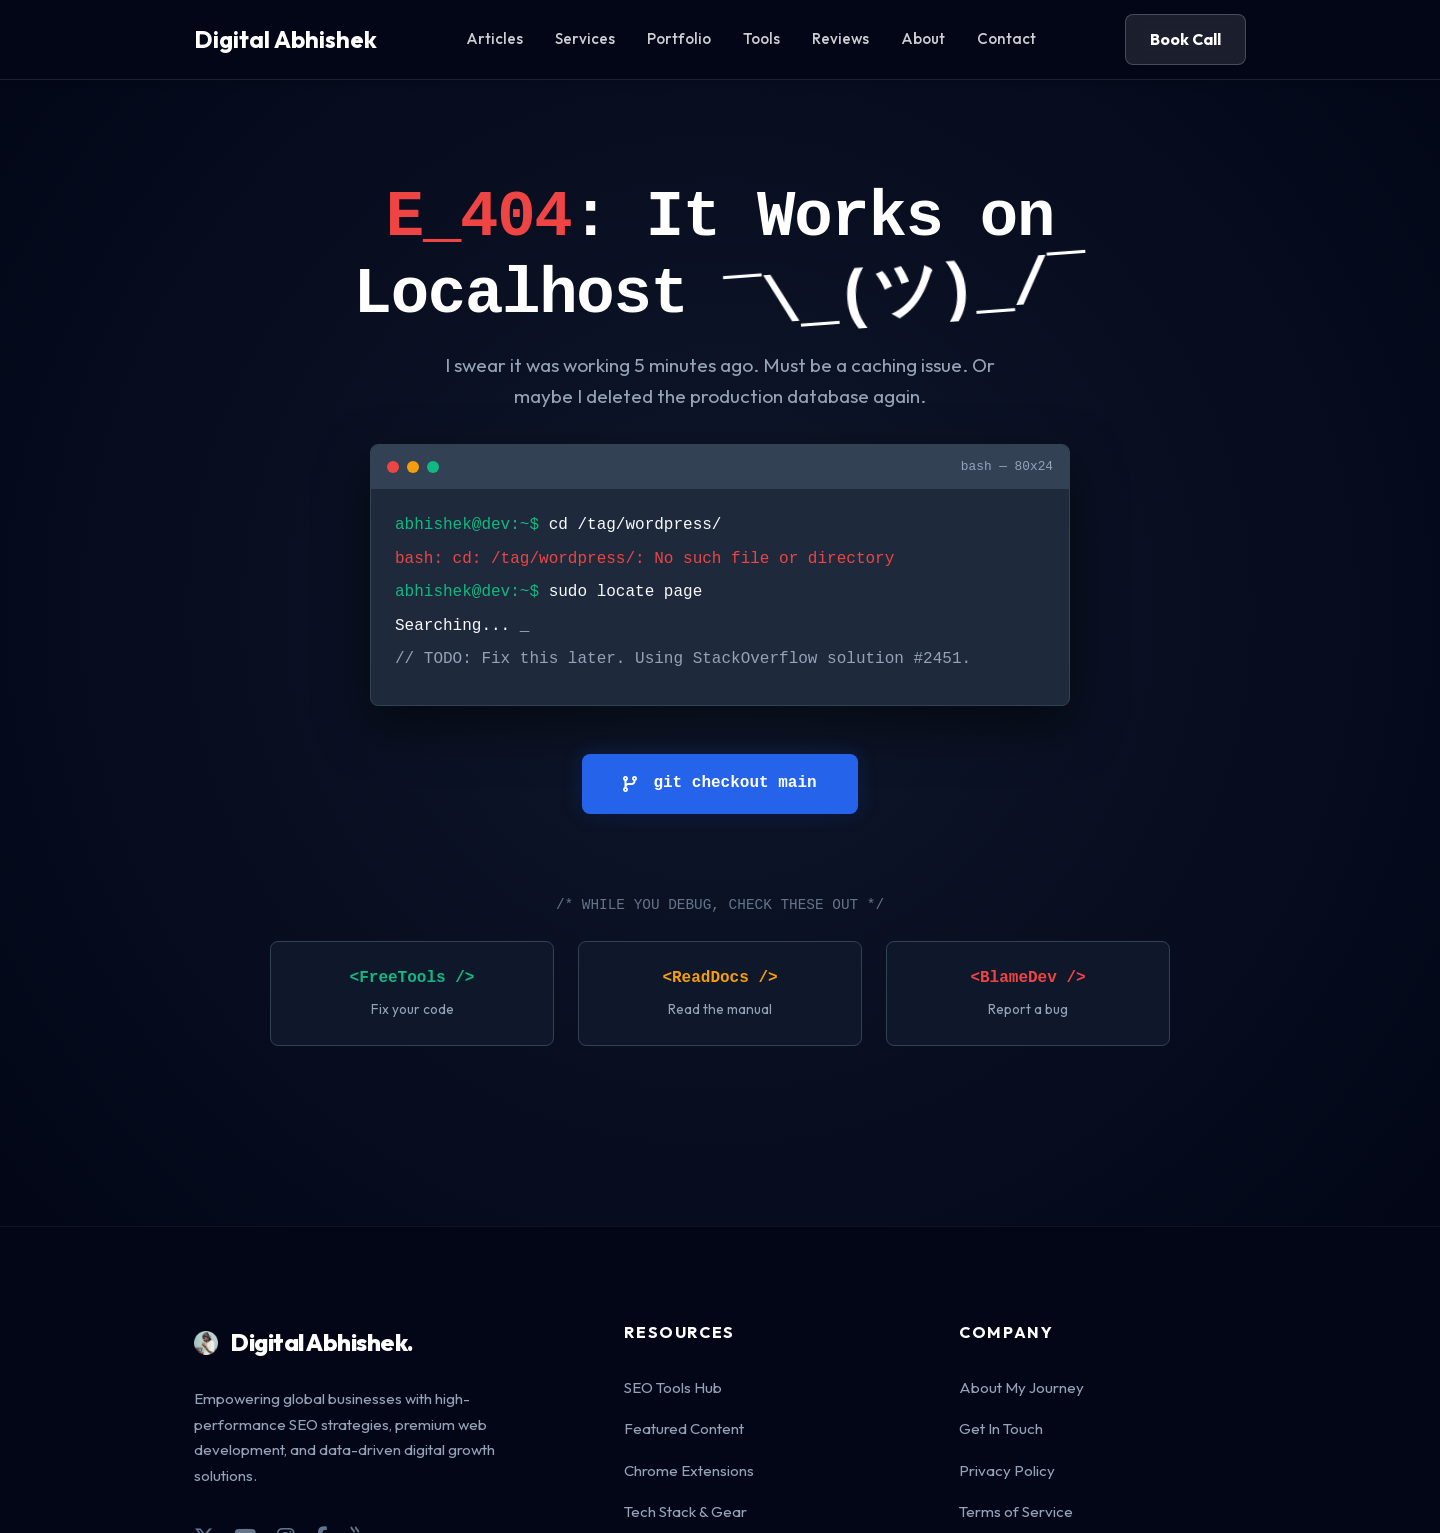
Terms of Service (1016, 1511)
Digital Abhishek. (304, 1342)
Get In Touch (1001, 1428)
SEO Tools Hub (673, 1387)
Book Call (1185, 39)
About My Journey (1021, 1387)
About (923, 38)
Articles (494, 38)
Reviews (840, 38)
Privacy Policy (1007, 1470)
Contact (1006, 38)
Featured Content (684, 1428)
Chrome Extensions (689, 1470)
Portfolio (679, 38)
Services (585, 38)
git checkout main (719, 783)
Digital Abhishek (285, 39)
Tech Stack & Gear (685, 1511)
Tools (761, 38)
